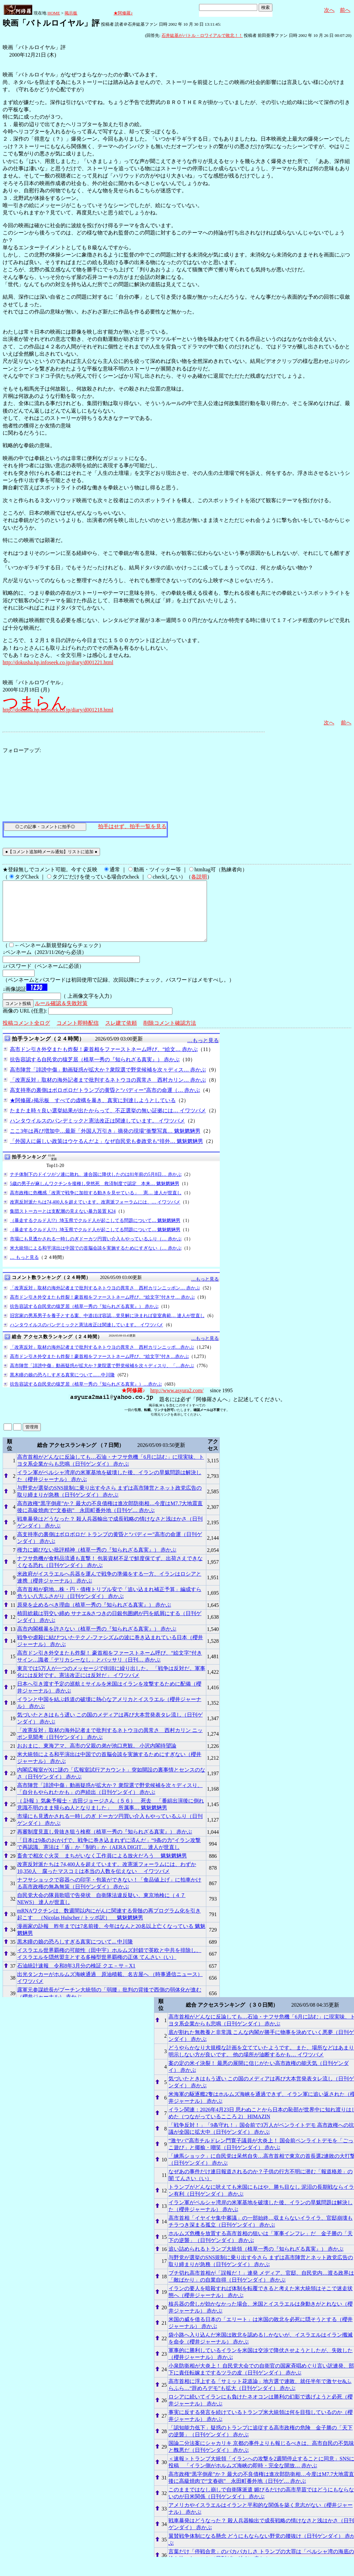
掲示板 (70, 13)
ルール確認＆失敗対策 (61, 1015)
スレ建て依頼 (121, 1035)
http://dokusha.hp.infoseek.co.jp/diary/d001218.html (58, 710)
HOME (53, 13)
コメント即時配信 (78, 1035)
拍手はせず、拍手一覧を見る (132, 826)
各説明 (199, 877)
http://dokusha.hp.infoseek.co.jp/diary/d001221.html (58, 662)
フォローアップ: (22, 750)
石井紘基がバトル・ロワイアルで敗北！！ (202, 35)
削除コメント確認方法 (169, 1035)
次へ (329, 10)
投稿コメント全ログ (26, 1035)
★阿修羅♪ (123, 13)
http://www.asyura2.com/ (177, 1402)
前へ (345, 10)
